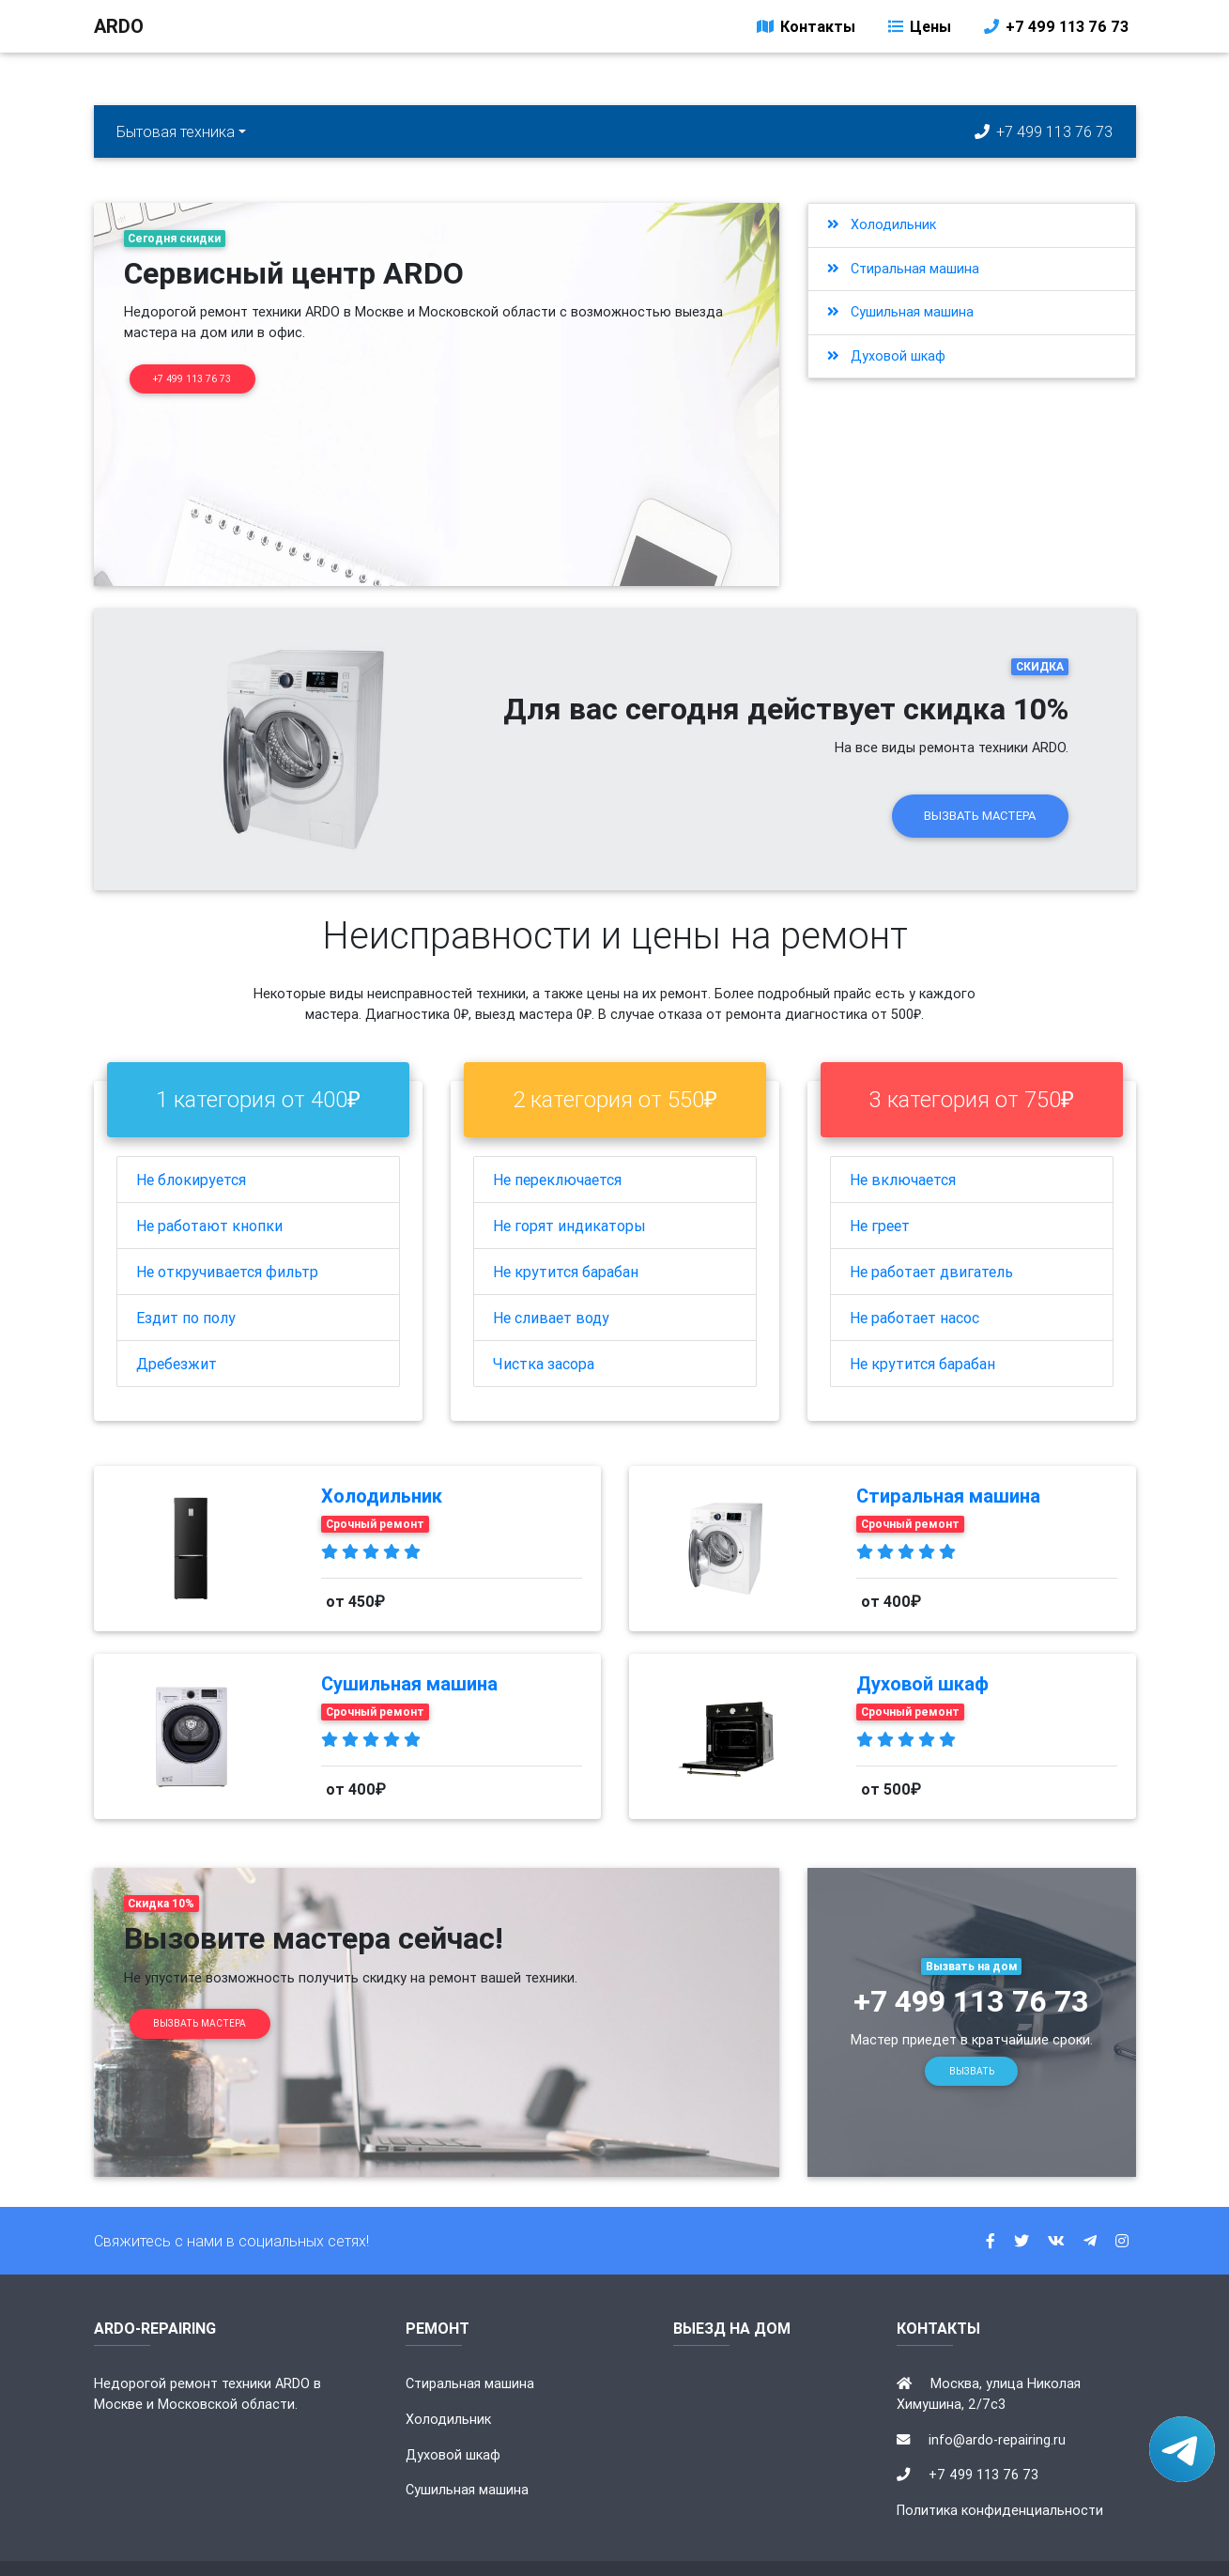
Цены (918, 30)
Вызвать (971, 2034)
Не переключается (557, 1142)
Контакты (804, 30)
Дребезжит (176, 1326)
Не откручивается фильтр (227, 1234)
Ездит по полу (186, 1280)
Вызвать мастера (980, 778)
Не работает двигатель (931, 1234)
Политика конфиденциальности (1000, 2472)
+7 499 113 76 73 (1055, 30)
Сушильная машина (900, 311)
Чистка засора (543, 1326)
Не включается (903, 1142)
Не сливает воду (551, 1280)
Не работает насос (914, 1280)
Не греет (880, 1188)
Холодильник (881, 224)
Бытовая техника (175, 131)
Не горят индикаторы (569, 1188)
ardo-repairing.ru (677, 2549)
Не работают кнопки (209, 1188)
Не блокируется (191, 1142)
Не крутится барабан (565, 1234)
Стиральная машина (903, 268)
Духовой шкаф (886, 355)
